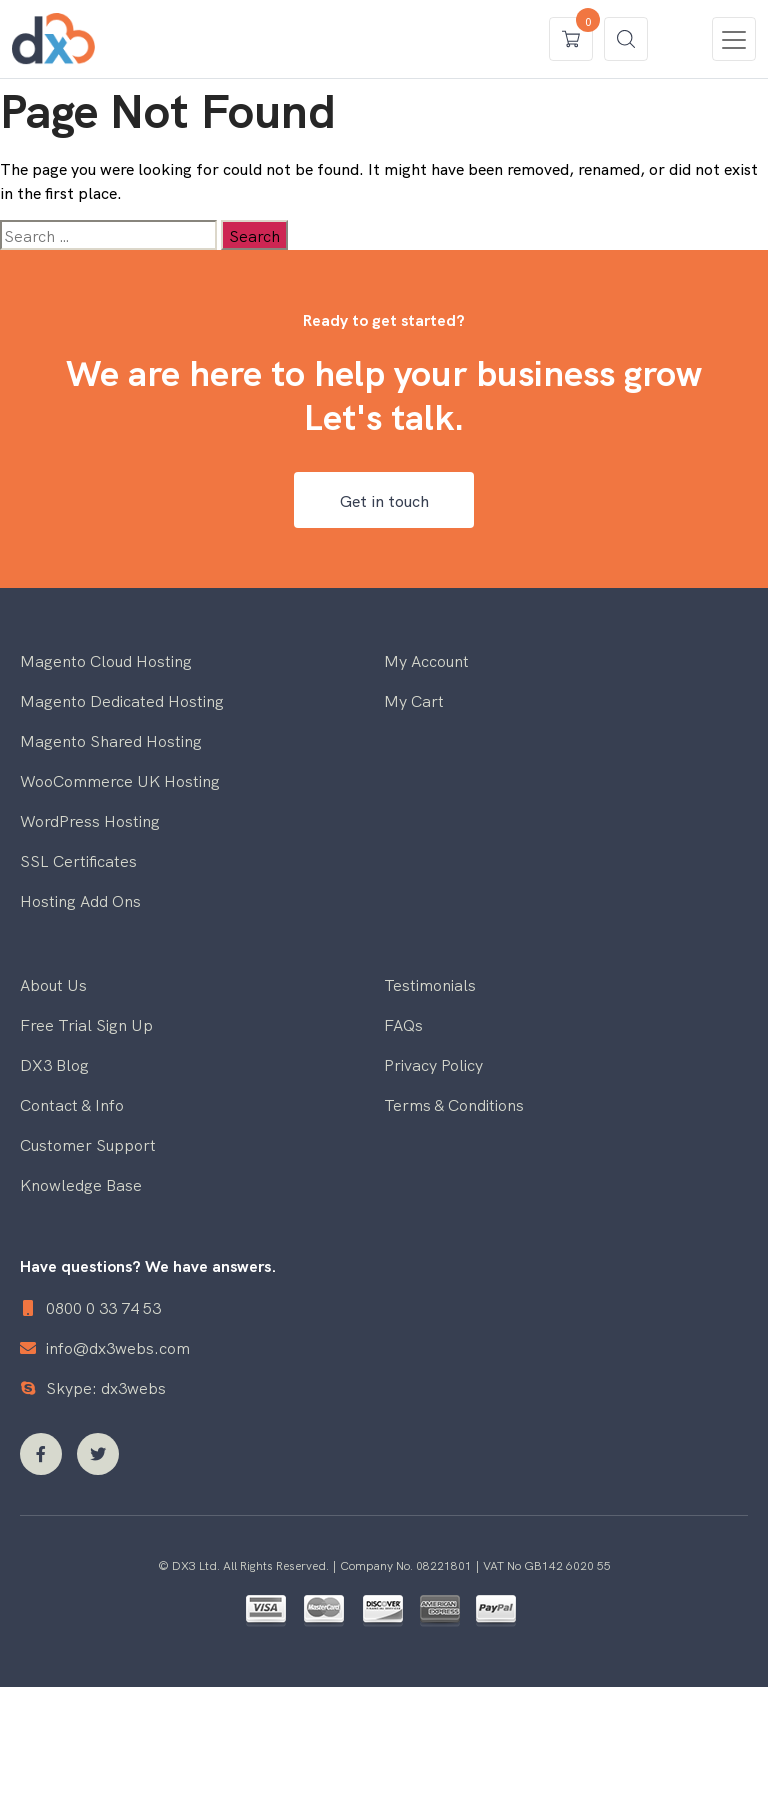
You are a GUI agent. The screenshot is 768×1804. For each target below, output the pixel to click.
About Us (53, 984)
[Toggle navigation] (734, 39)
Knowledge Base (81, 1184)
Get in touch (384, 500)
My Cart (414, 700)
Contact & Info (72, 1104)
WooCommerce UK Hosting (120, 780)
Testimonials (430, 984)
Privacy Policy (433, 1064)
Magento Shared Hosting (111, 740)
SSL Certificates (78, 860)
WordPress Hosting (90, 820)
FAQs (403, 1024)
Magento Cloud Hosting (106, 660)
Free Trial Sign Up (86, 1024)
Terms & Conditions (454, 1104)
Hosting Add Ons (80, 900)
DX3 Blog (54, 1064)
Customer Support (88, 1144)
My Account (426, 660)
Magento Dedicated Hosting (122, 700)
